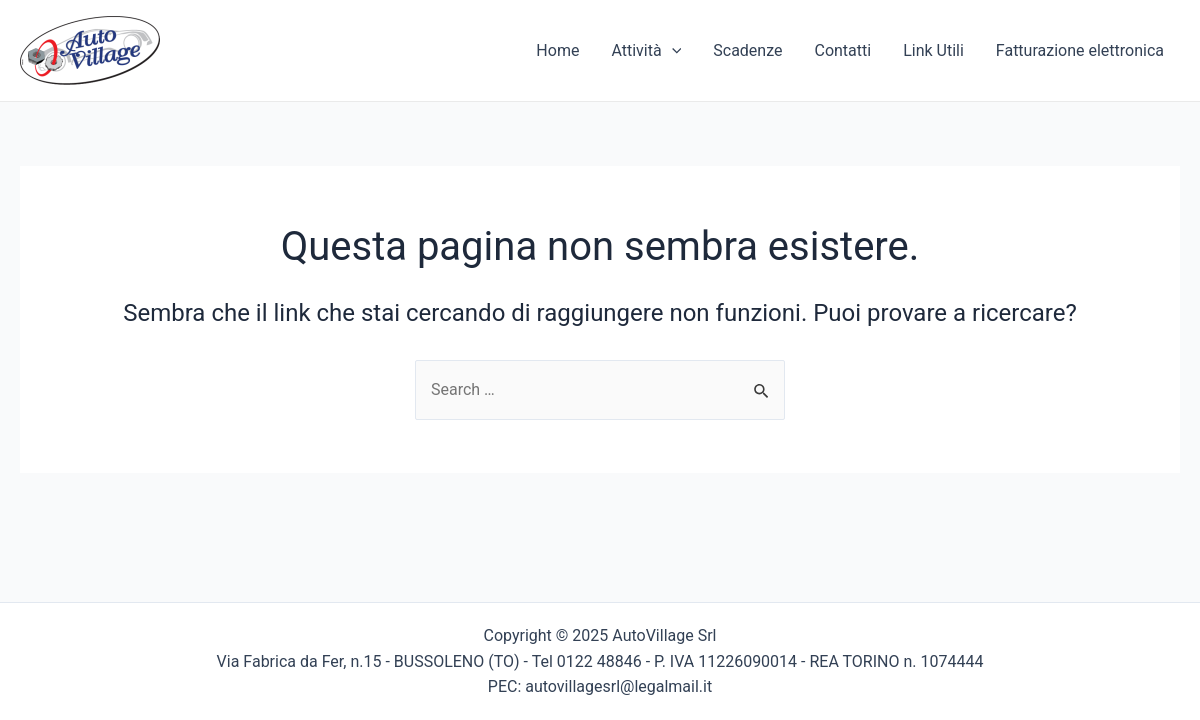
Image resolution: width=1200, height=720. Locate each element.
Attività (646, 51)
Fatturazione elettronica (1080, 50)
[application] (672, 51)
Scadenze (747, 50)
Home (557, 50)
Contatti (842, 50)
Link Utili (933, 50)
